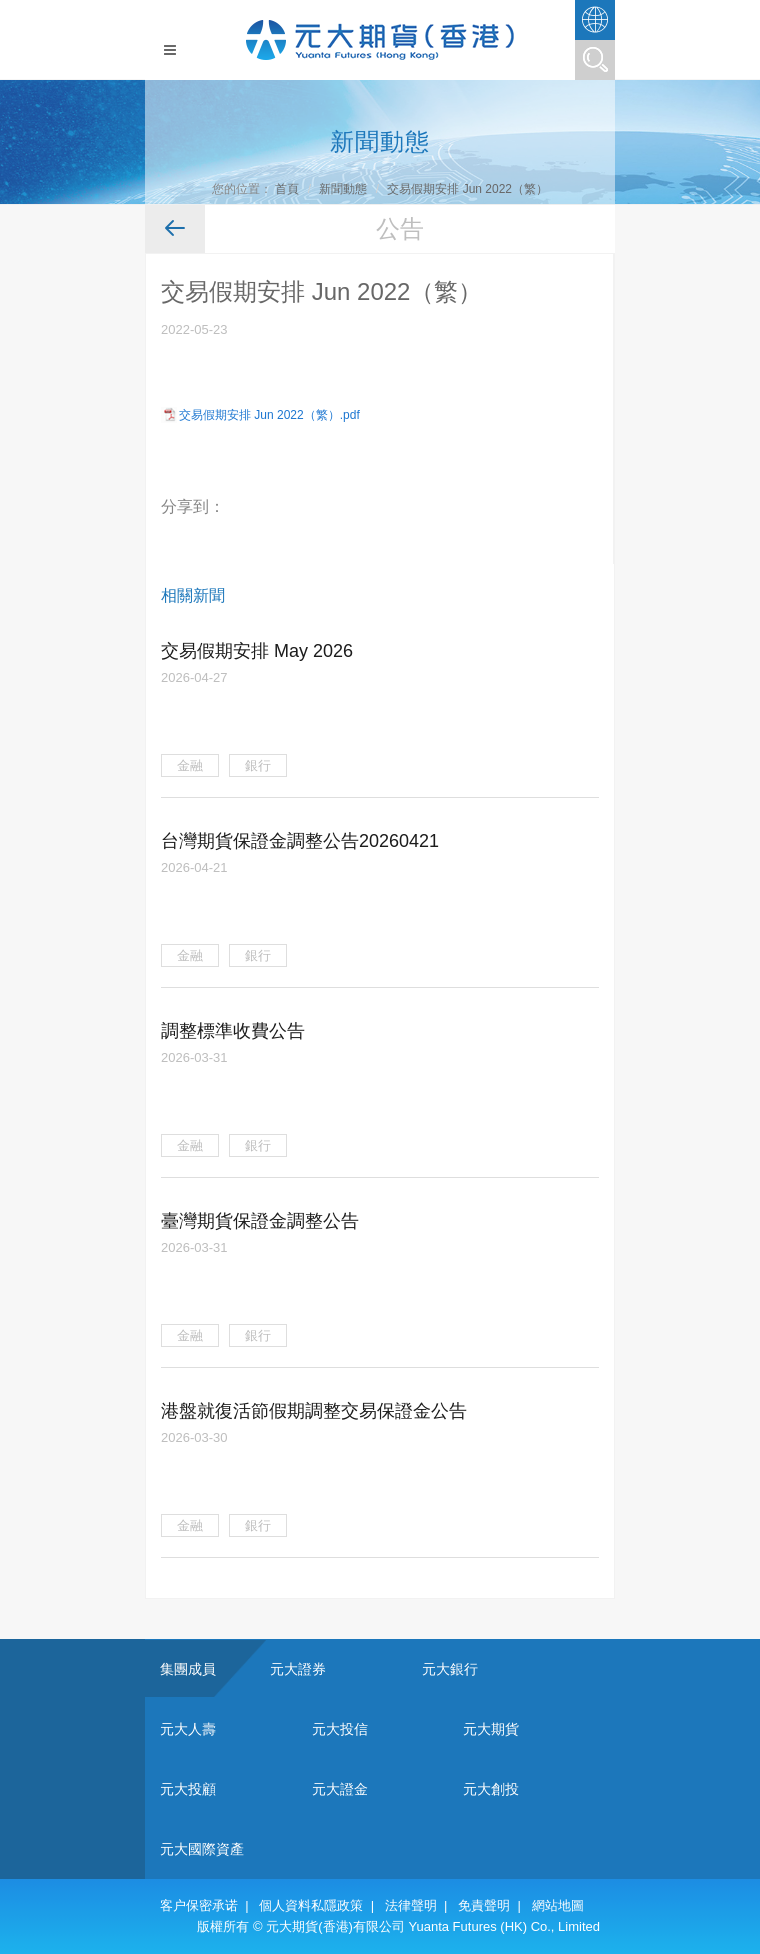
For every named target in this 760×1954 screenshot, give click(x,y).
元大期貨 (491, 1729)
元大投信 (340, 1729)
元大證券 (298, 1669)
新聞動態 (343, 189)
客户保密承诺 (199, 1905)
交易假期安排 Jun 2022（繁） (467, 189)
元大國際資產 (202, 1849)
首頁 (287, 189)
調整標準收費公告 (233, 1031)
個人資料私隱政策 (311, 1905)
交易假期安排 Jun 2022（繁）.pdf (269, 415)
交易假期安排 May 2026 (257, 651)
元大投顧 (188, 1789)
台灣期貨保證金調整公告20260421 (300, 841)
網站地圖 (558, 1905)
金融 (190, 765)
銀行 (258, 765)
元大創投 (491, 1789)
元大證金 (340, 1789)
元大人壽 (188, 1729)
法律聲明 (411, 1905)
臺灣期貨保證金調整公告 (260, 1221)
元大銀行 (450, 1669)
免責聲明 (484, 1905)
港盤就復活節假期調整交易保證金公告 (314, 1411)
